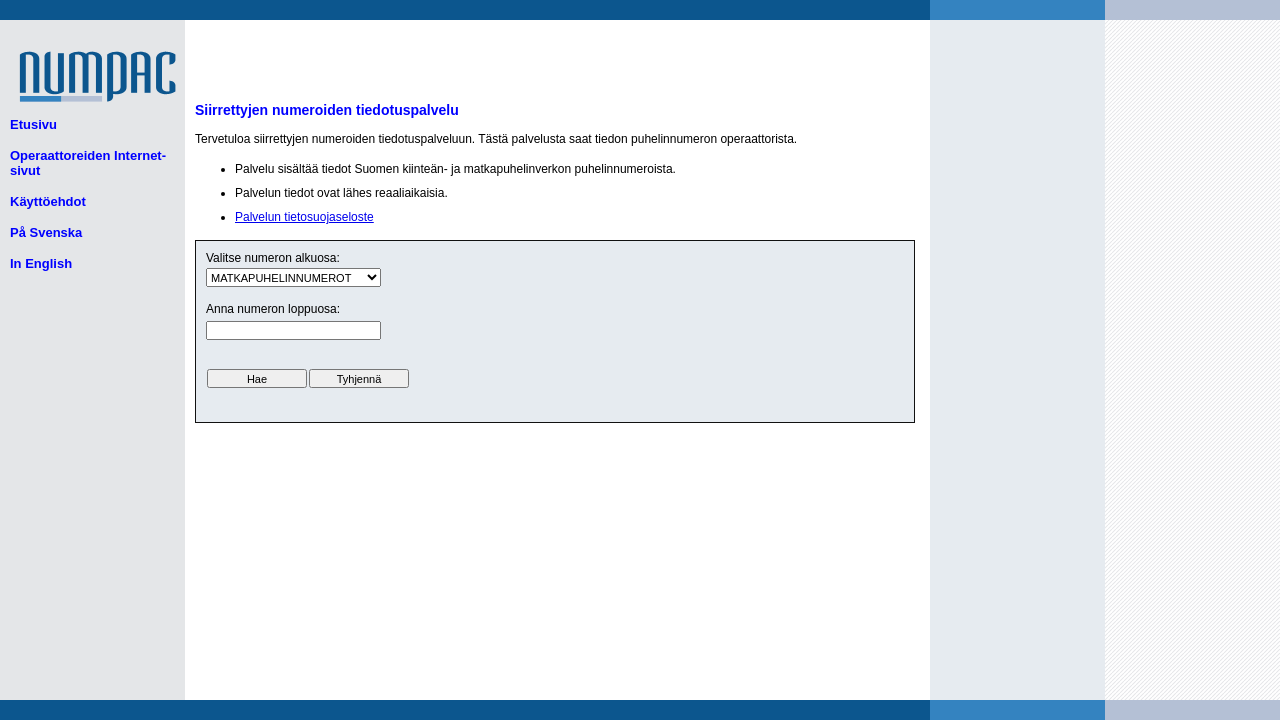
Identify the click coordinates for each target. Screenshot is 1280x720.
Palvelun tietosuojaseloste (304, 217)
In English (41, 263)
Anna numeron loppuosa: (273, 309)
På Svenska (46, 232)
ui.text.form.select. (293, 277)
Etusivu (33, 124)
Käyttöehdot (48, 201)
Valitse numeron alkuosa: (273, 258)
